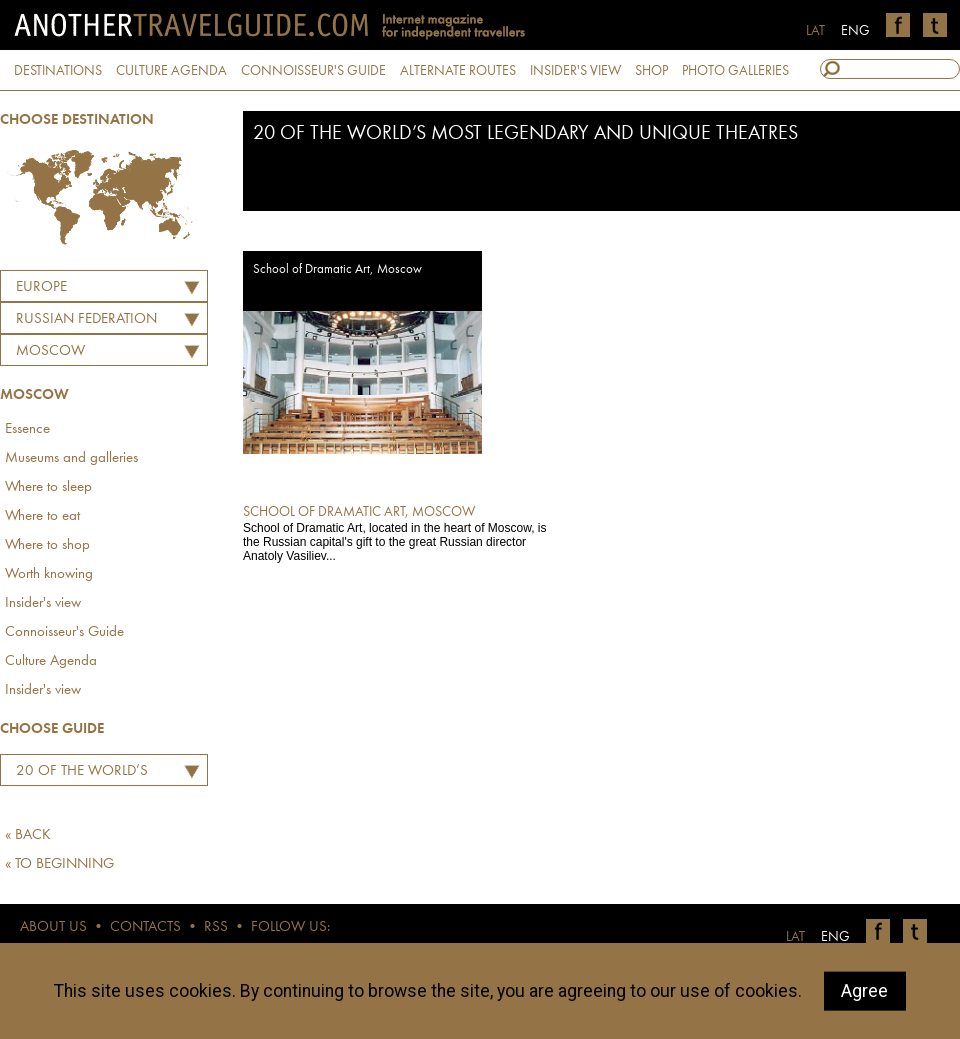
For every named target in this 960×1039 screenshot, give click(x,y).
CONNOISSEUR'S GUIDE (313, 71)
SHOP (651, 71)
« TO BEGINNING (59, 864)
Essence (27, 429)
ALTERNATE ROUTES (458, 71)
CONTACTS (145, 927)
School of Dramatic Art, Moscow (337, 269)
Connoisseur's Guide (64, 632)
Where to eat (42, 516)
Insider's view (43, 603)
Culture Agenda (51, 661)
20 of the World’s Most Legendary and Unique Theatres (81, 774)
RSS (216, 927)
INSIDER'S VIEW (575, 71)
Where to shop (47, 545)
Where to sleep (48, 487)
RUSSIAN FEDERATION (86, 319)
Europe (41, 287)
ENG (855, 31)
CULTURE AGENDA (171, 71)
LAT (815, 31)
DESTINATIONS (58, 71)
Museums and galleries (71, 458)
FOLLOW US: (290, 927)
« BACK (28, 835)
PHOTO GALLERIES (735, 71)
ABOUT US (53, 927)
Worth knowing (49, 574)
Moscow (50, 351)
